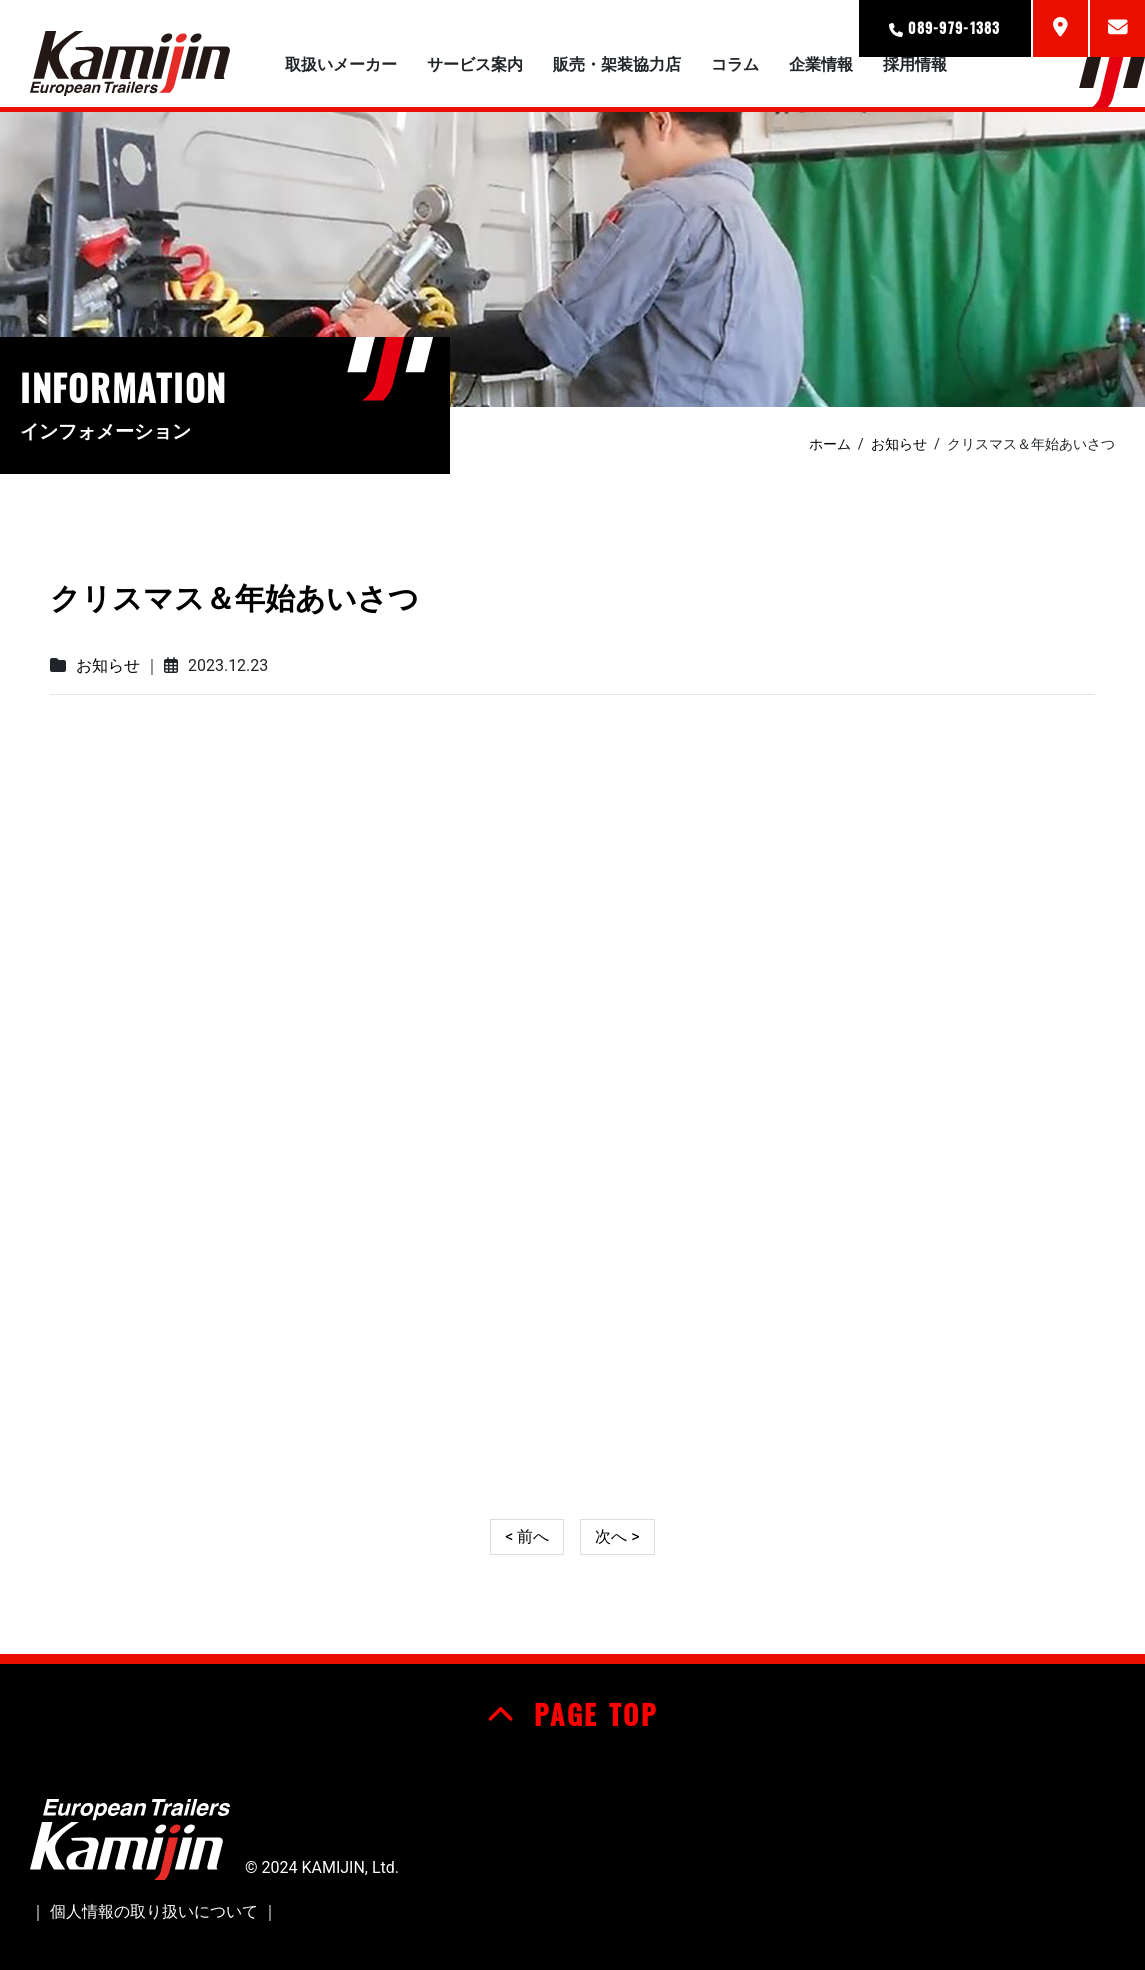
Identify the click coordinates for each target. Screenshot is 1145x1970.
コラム (735, 64)
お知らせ (108, 665)
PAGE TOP (572, 1714)
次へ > (617, 1536)
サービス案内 (475, 64)
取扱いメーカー (341, 64)
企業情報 (821, 64)
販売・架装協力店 (617, 64)
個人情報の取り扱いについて (154, 1911)
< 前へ (527, 1536)
